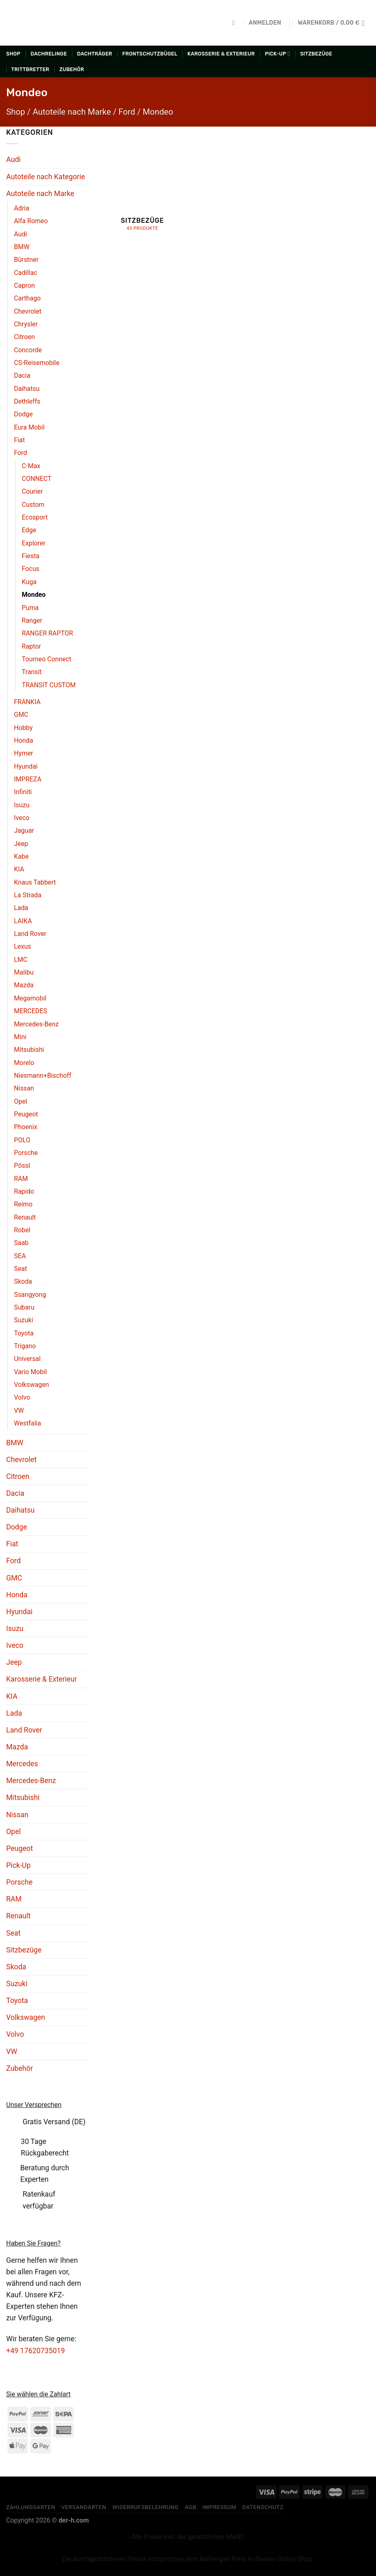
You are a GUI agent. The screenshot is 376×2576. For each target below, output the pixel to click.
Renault (25, 1217)
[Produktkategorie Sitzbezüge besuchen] (142, 183)
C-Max (31, 466)
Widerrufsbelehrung (145, 2507)
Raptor (31, 646)
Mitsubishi (29, 1050)
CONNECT (36, 479)
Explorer (34, 543)
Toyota (24, 1333)
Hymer (23, 753)
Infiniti (23, 792)
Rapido (24, 1191)
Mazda (24, 985)
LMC (21, 959)
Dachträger (94, 54)
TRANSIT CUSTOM (49, 685)
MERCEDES (30, 1011)
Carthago (27, 298)
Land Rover (30, 934)
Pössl (22, 1165)
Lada (21, 908)
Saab (21, 1243)
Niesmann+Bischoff (43, 1075)
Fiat (19, 440)
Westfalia (27, 1423)
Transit (32, 672)
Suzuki (23, 1320)
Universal (27, 1359)
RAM (21, 1179)
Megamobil (30, 998)
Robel (22, 1230)
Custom (33, 504)
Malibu (24, 972)
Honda (23, 740)
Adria (21, 208)
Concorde (28, 350)
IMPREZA (28, 779)
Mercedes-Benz (36, 1024)
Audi (13, 159)
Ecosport (35, 517)
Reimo (23, 1204)
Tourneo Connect (47, 659)
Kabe (21, 856)
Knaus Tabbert (35, 882)
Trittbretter (30, 69)
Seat (20, 1269)
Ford (126, 112)
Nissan (24, 1088)
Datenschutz (263, 2507)
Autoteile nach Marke (71, 112)
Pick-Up (277, 54)
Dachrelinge (48, 54)
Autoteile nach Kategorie (45, 177)
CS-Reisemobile (37, 363)
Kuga (29, 582)
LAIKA (23, 921)
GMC (21, 715)
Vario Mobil (30, 1372)
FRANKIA (27, 702)
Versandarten (83, 2507)
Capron (24, 285)
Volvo (22, 1397)
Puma (30, 608)
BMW (22, 247)
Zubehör (71, 69)
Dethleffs (27, 401)
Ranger (32, 620)
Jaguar (24, 830)
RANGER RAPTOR (47, 633)
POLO (22, 1140)
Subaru (24, 1307)
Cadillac (25, 273)
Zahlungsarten (30, 2507)
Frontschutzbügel (150, 54)
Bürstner (26, 259)
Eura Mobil (29, 427)
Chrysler (26, 324)
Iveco (22, 818)
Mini (20, 1037)
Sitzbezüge (316, 54)
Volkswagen (31, 1384)
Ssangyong (30, 1294)
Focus (30, 569)
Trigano (25, 1346)
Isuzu (22, 805)
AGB (190, 2507)
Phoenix (25, 1127)
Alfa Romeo (31, 221)
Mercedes (22, 1764)
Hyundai (26, 766)
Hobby (23, 728)
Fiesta (30, 556)
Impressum (219, 2507)
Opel (20, 1101)
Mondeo (34, 594)
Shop (13, 54)
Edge (29, 530)
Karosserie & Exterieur (221, 54)
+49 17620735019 (35, 2351)
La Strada (28, 895)
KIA (19, 869)
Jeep (21, 844)
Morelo (24, 1063)
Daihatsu (26, 389)
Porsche (26, 1153)
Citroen (24, 337)
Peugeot (26, 1114)
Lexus (22, 946)
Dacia (22, 375)
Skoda (23, 1281)
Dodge (23, 414)
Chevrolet (28, 311)
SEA (20, 1256)
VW (19, 1410)
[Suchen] (235, 23)
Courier (32, 491)
